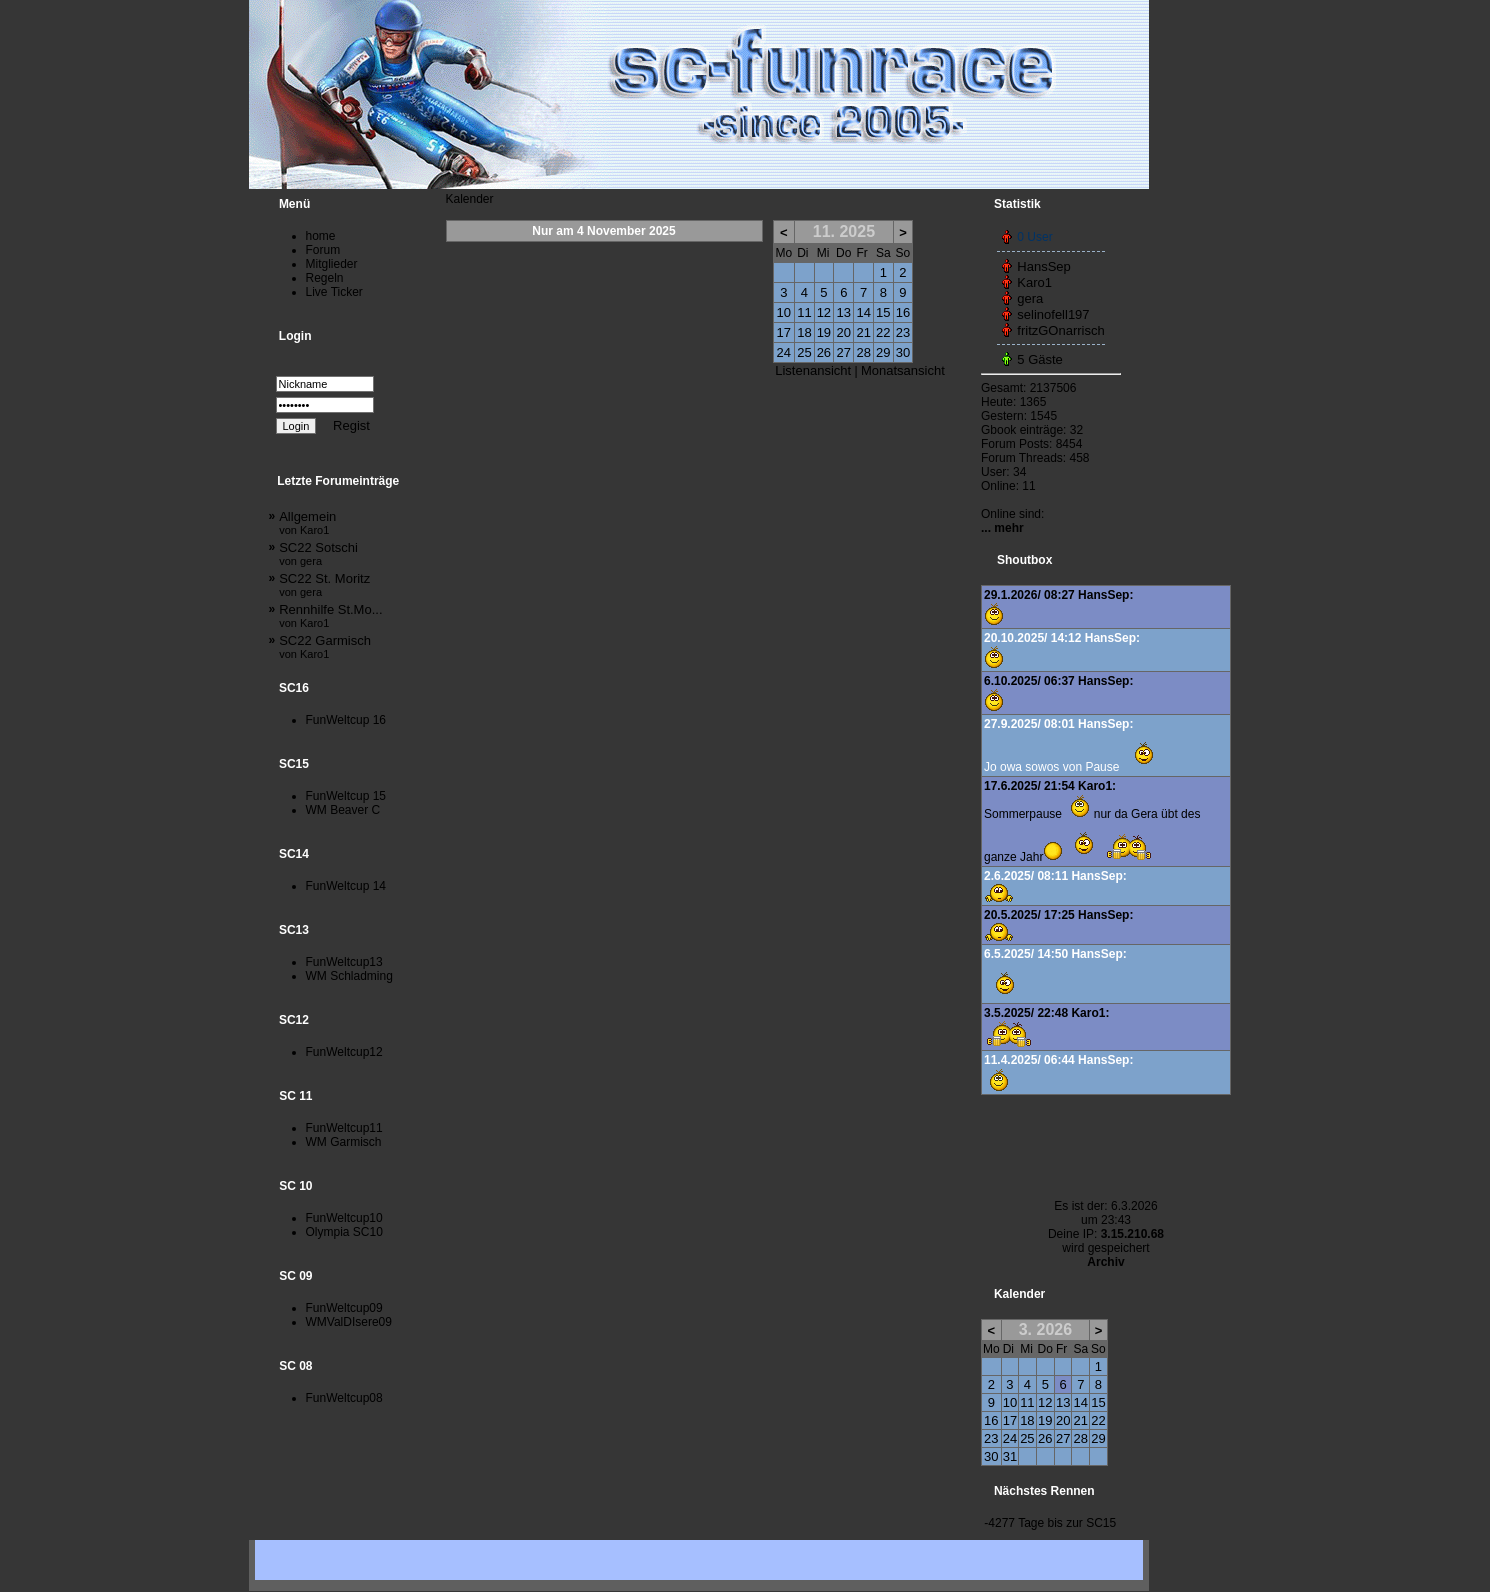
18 (804, 332)
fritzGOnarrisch (1060, 330)
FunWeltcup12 (344, 1052)
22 (883, 332)
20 (844, 332)
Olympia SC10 (344, 1232)
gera (1030, 298)
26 (824, 352)
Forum (323, 250)
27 (844, 352)
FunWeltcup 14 (346, 886)
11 (804, 312)
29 (883, 352)
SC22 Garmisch (325, 646)
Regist (351, 425)
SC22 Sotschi (318, 553)
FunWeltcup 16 (346, 720)
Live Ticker (334, 292)
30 (903, 352)
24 (784, 352)
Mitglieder (332, 264)
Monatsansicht (903, 370)
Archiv (1105, 1262)
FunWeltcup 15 (346, 796)
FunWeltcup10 (344, 1218)
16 (903, 312)
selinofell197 (1053, 314)
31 (1010, 1456)
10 (784, 312)
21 (863, 332)
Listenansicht (813, 370)
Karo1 (1034, 282)
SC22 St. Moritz (324, 584)
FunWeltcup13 (344, 962)
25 (804, 352)
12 (824, 312)
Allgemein (307, 522)
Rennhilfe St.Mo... (330, 615)
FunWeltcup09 (344, 1308)
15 (883, 312)
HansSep (1043, 266)
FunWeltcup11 (344, 1128)
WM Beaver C (343, 810)
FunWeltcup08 (344, 1398)
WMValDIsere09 (349, 1322)
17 (784, 332)
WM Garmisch (344, 1142)
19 (824, 332)
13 (844, 312)
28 (863, 352)
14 (863, 312)
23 (903, 332)
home (321, 236)
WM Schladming (349, 976)
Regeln (325, 278)
